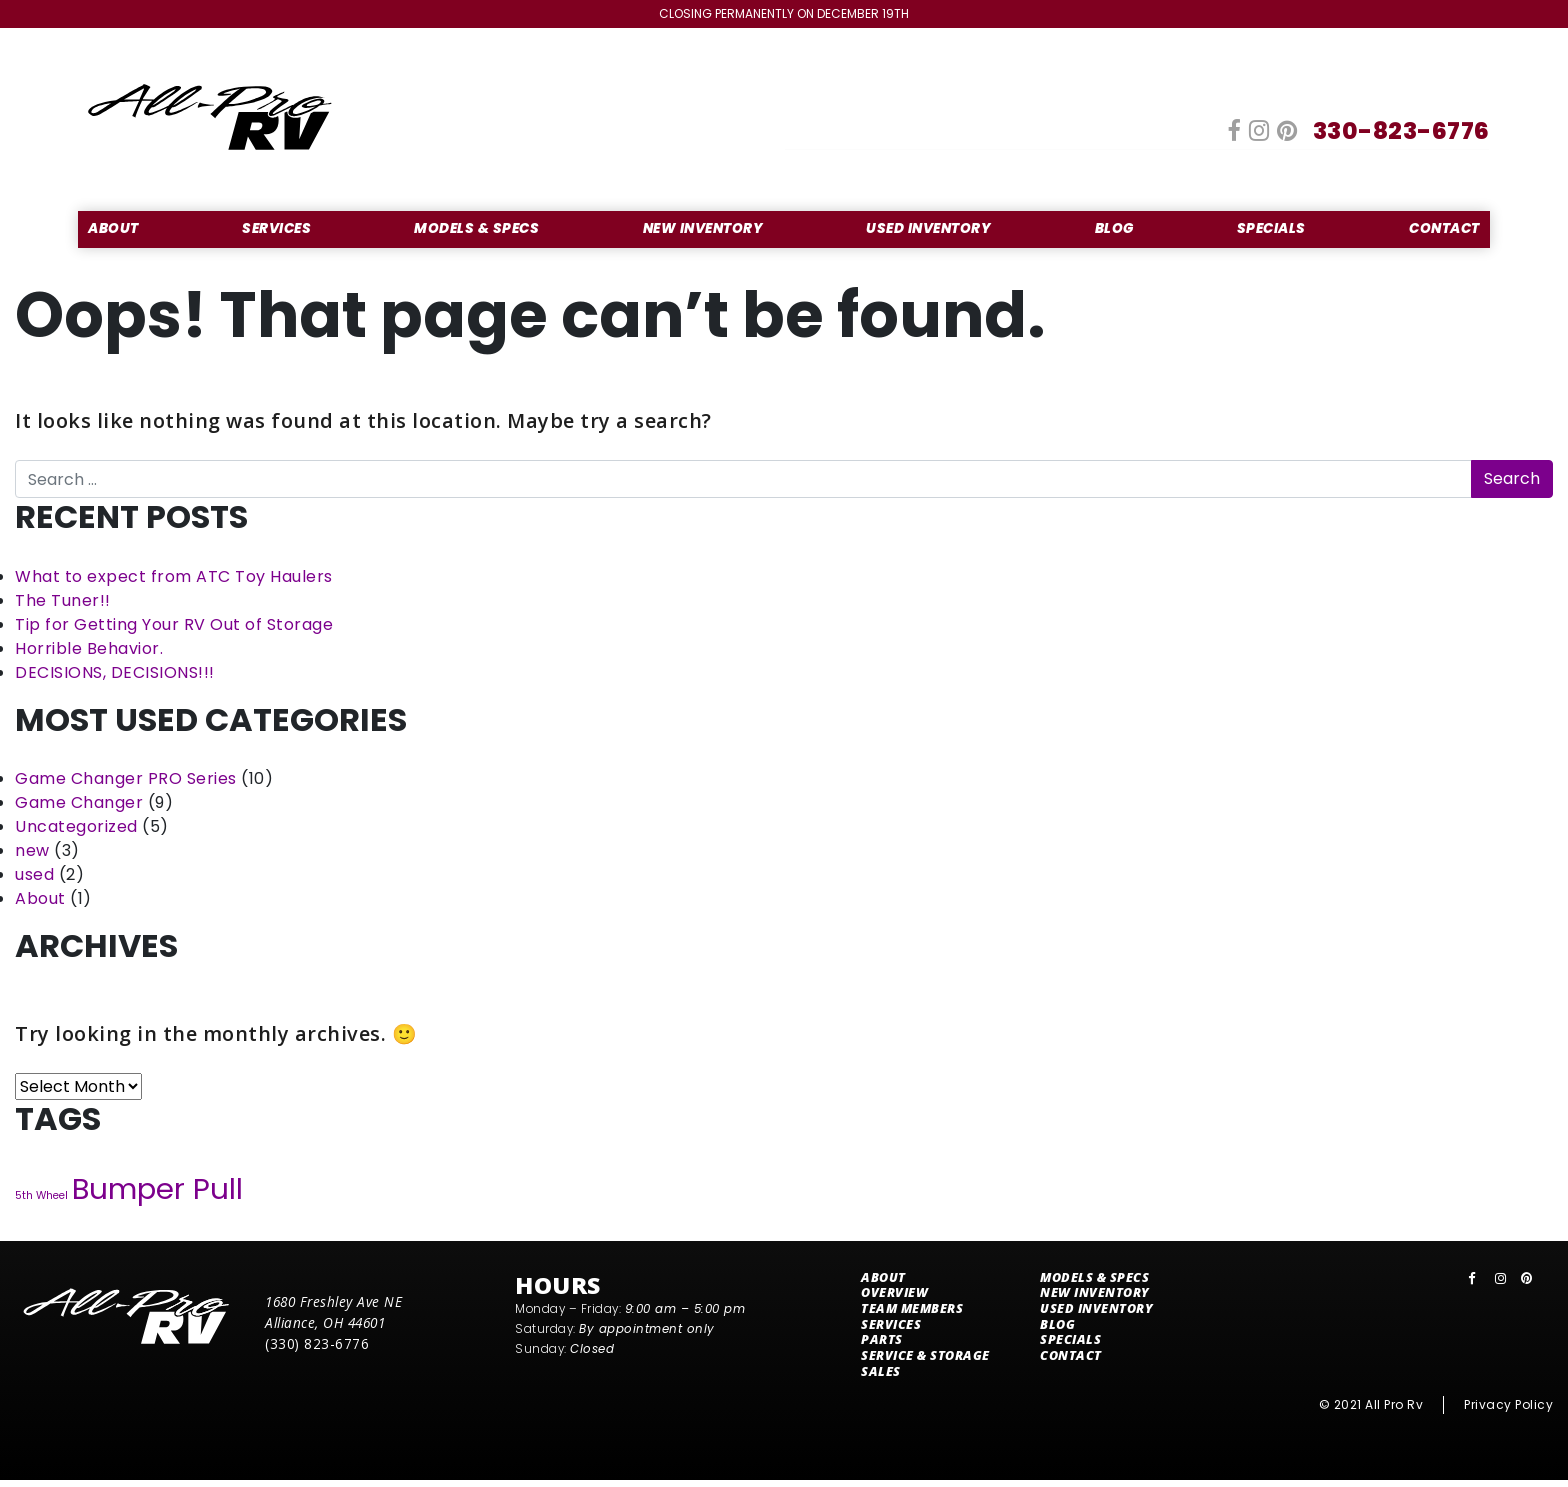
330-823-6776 (1401, 130)
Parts (882, 1344)
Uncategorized (76, 826)
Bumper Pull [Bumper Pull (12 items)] (157, 1188)
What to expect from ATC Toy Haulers (174, 576)
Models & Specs (476, 228)
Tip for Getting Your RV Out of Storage (174, 624)
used (34, 874)
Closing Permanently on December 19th (784, 13)
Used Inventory (928, 228)
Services (276, 228)
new (32, 850)
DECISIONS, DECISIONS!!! (115, 672)
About (113, 228)
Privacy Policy (1508, 1411)
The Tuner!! (63, 600)
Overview (896, 1294)
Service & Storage (928, 1361)
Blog (1114, 228)
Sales (881, 1378)
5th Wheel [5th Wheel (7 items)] (41, 1195)
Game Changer (79, 802)
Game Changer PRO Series (126, 778)
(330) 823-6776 (317, 1343)
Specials (1271, 228)
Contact (1444, 228)
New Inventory (703, 228)
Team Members (914, 1311)
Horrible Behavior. (89, 648)
